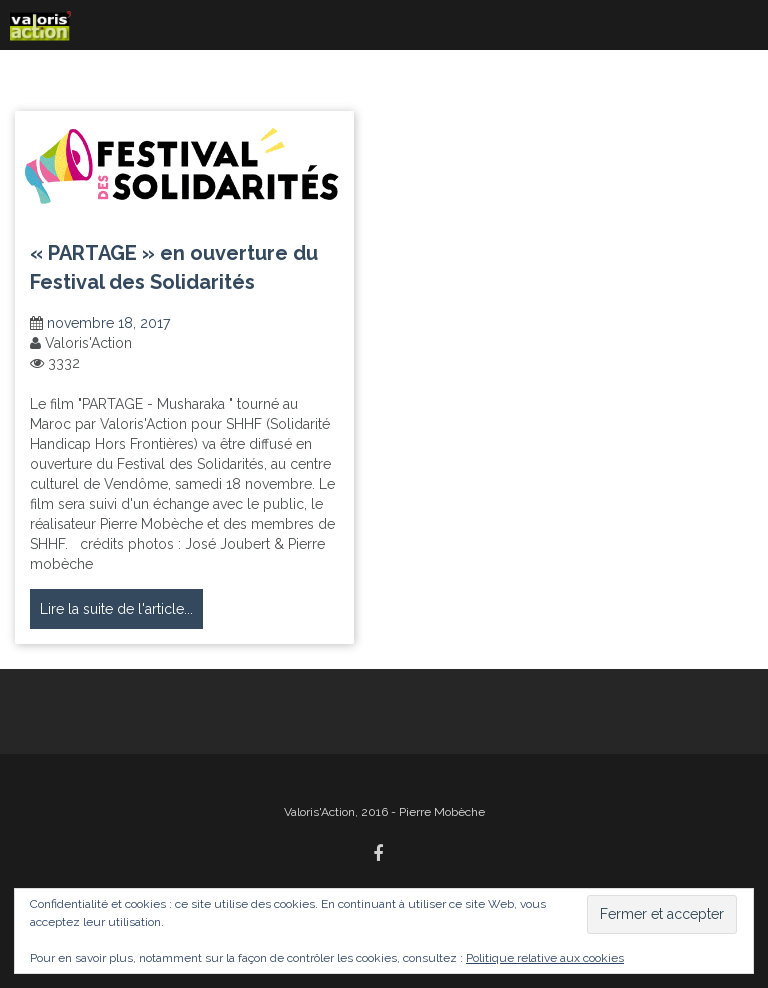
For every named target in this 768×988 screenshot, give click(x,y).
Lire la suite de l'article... (116, 609)
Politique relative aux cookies (545, 958)
